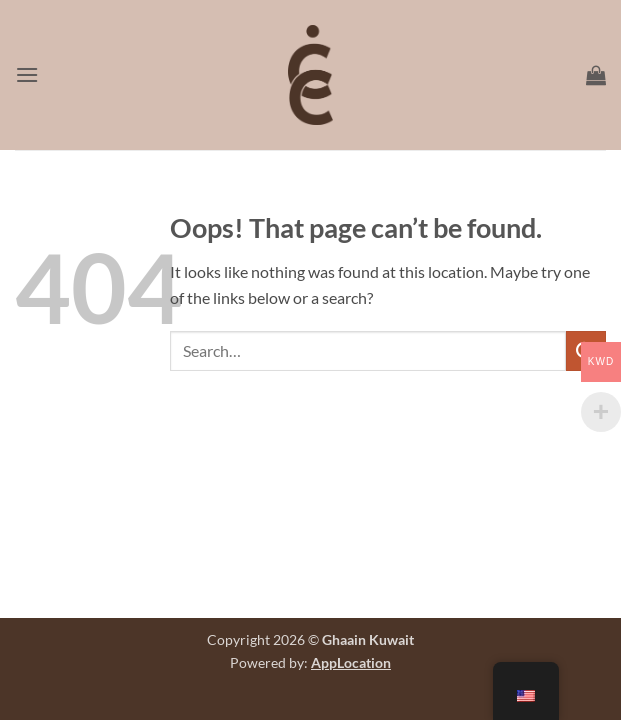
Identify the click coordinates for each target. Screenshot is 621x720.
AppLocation (351, 662)
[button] (27, 74)
